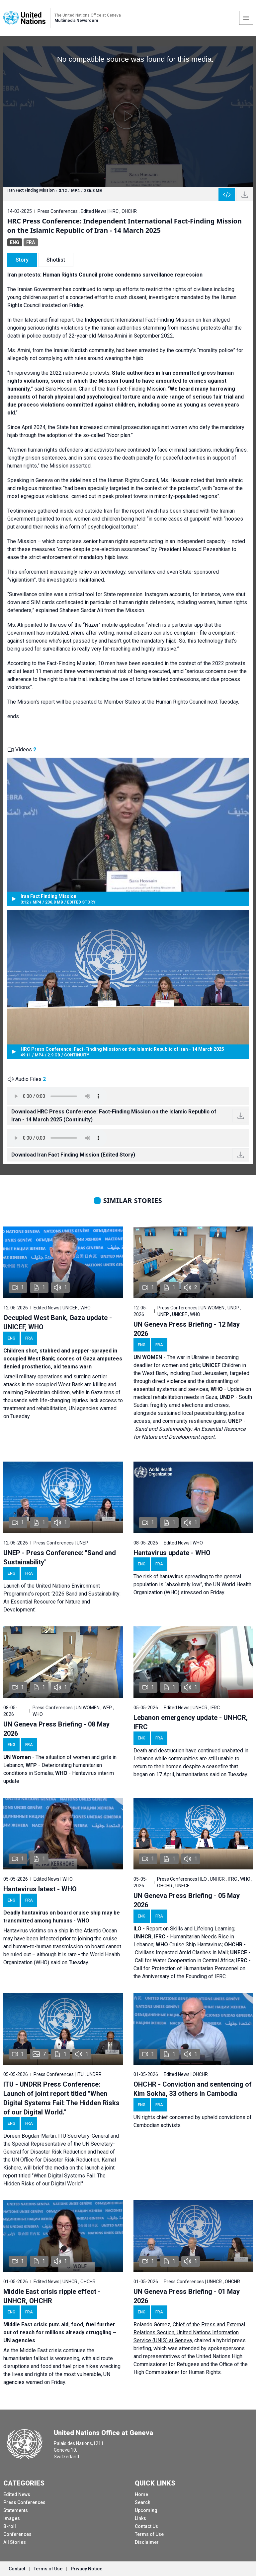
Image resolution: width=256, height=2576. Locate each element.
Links (140, 2518)
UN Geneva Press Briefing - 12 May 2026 (186, 1329)
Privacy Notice (86, 2568)
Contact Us (146, 2526)
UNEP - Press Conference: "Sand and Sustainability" (59, 1557)
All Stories (14, 2542)
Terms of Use (149, 2534)
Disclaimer (147, 2542)
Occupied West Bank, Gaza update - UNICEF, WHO (57, 1322)
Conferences (17, 2534)
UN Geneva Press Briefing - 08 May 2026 (56, 1728)
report (67, 320)
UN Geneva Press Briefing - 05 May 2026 (186, 1900)
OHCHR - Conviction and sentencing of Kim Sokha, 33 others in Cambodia (192, 2089)
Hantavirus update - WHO (172, 1553)
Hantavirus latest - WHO (40, 1889)
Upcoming (146, 2510)
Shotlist (55, 260)
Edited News (16, 2494)
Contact (17, 2568)
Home (141, 2494)
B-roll (9, 2526)
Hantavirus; (210, 1944)
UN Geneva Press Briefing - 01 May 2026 (186, 2296)
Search (142, 2502)
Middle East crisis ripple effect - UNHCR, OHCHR (52, 2296)
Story (22, 260)
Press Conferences (24, 2502)
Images (11, 2518)
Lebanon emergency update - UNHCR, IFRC (190, 1722)
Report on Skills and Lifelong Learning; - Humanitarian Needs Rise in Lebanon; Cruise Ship (184, 1936)
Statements (15, 2510)
